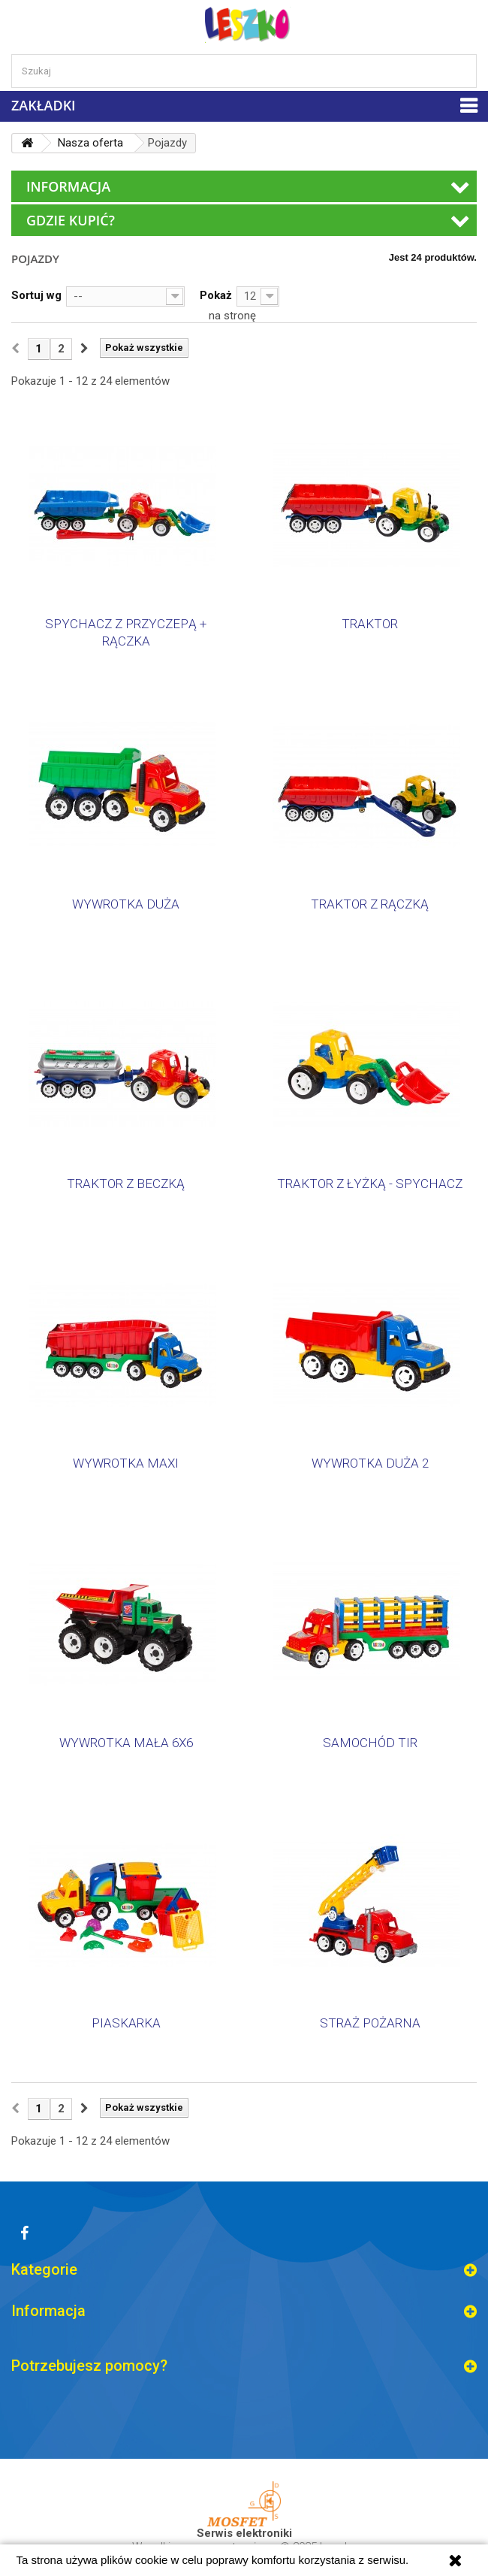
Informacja (68, 186)
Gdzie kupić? (70, 220)
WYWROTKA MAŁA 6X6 (126, 1742)
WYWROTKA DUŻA (125, 904)
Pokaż (216, 295)
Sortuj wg (36, 295)
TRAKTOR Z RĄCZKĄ (370, 904)
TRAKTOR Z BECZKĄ (126, 1183)
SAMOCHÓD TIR (370, 1742)
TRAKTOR (370, 623)
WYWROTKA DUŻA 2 (370, 1463)
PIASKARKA (126, 2022)
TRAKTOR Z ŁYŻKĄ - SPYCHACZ (369, 1183)
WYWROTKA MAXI (126, 1463)
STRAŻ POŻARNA (370, 2022)
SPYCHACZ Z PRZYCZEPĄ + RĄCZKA (125, 632)
